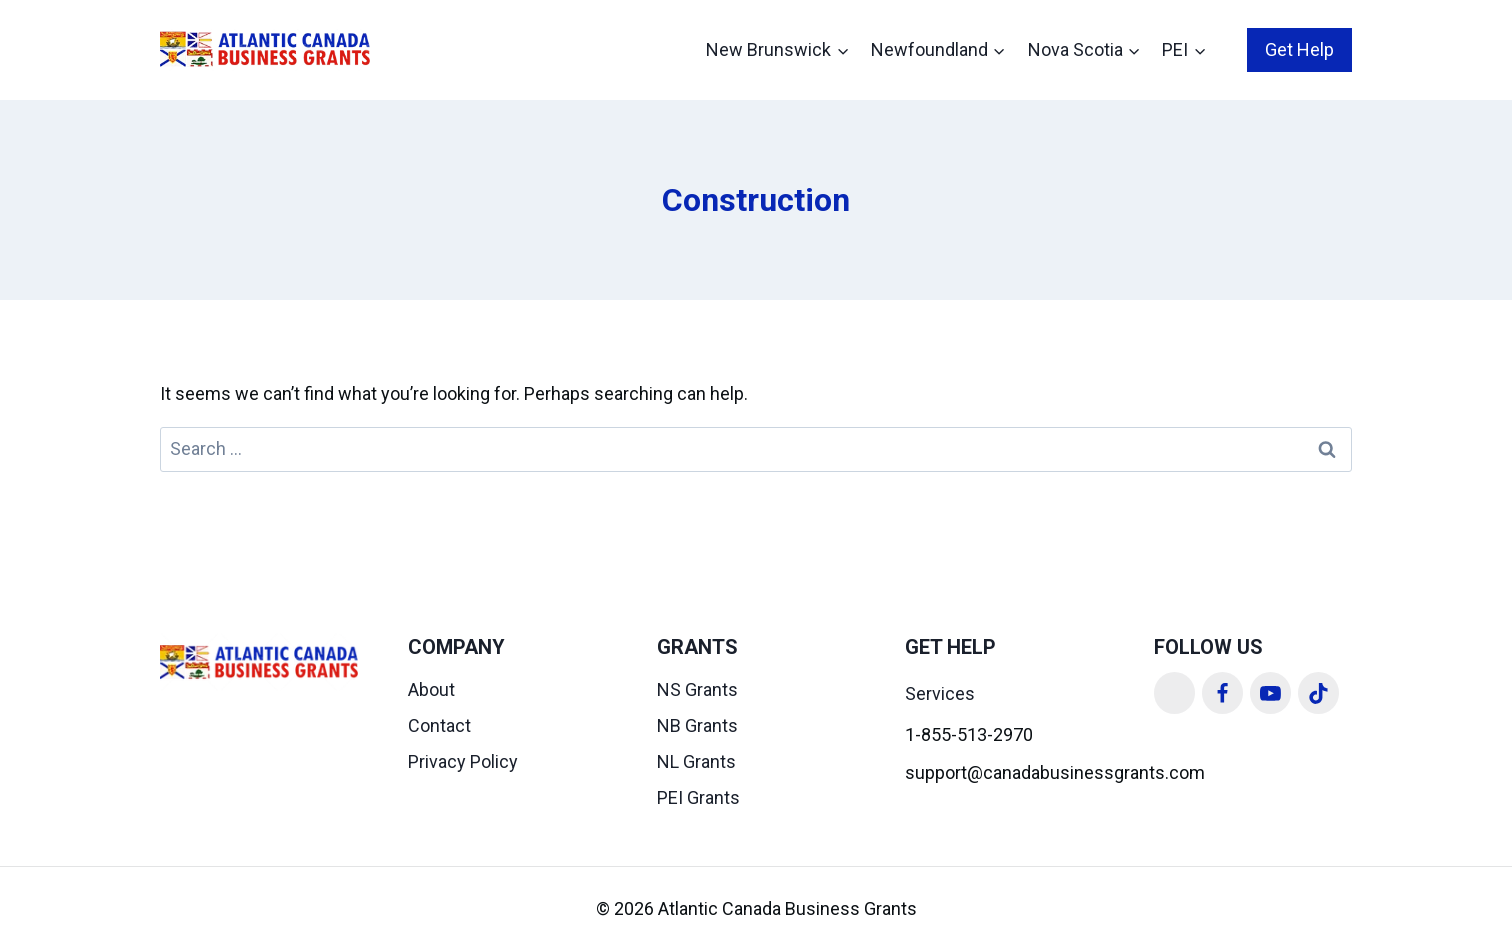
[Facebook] (1223, 693)
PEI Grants (698, 797)
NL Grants (696, 761)
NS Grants (697, 689)
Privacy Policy (463, 761)
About (431, 689)
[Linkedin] (1175, 693)
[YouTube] (1271, 693)
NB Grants (697, 725)
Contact (439, 725)
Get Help (1299, 49)
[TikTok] (1319, 693)
